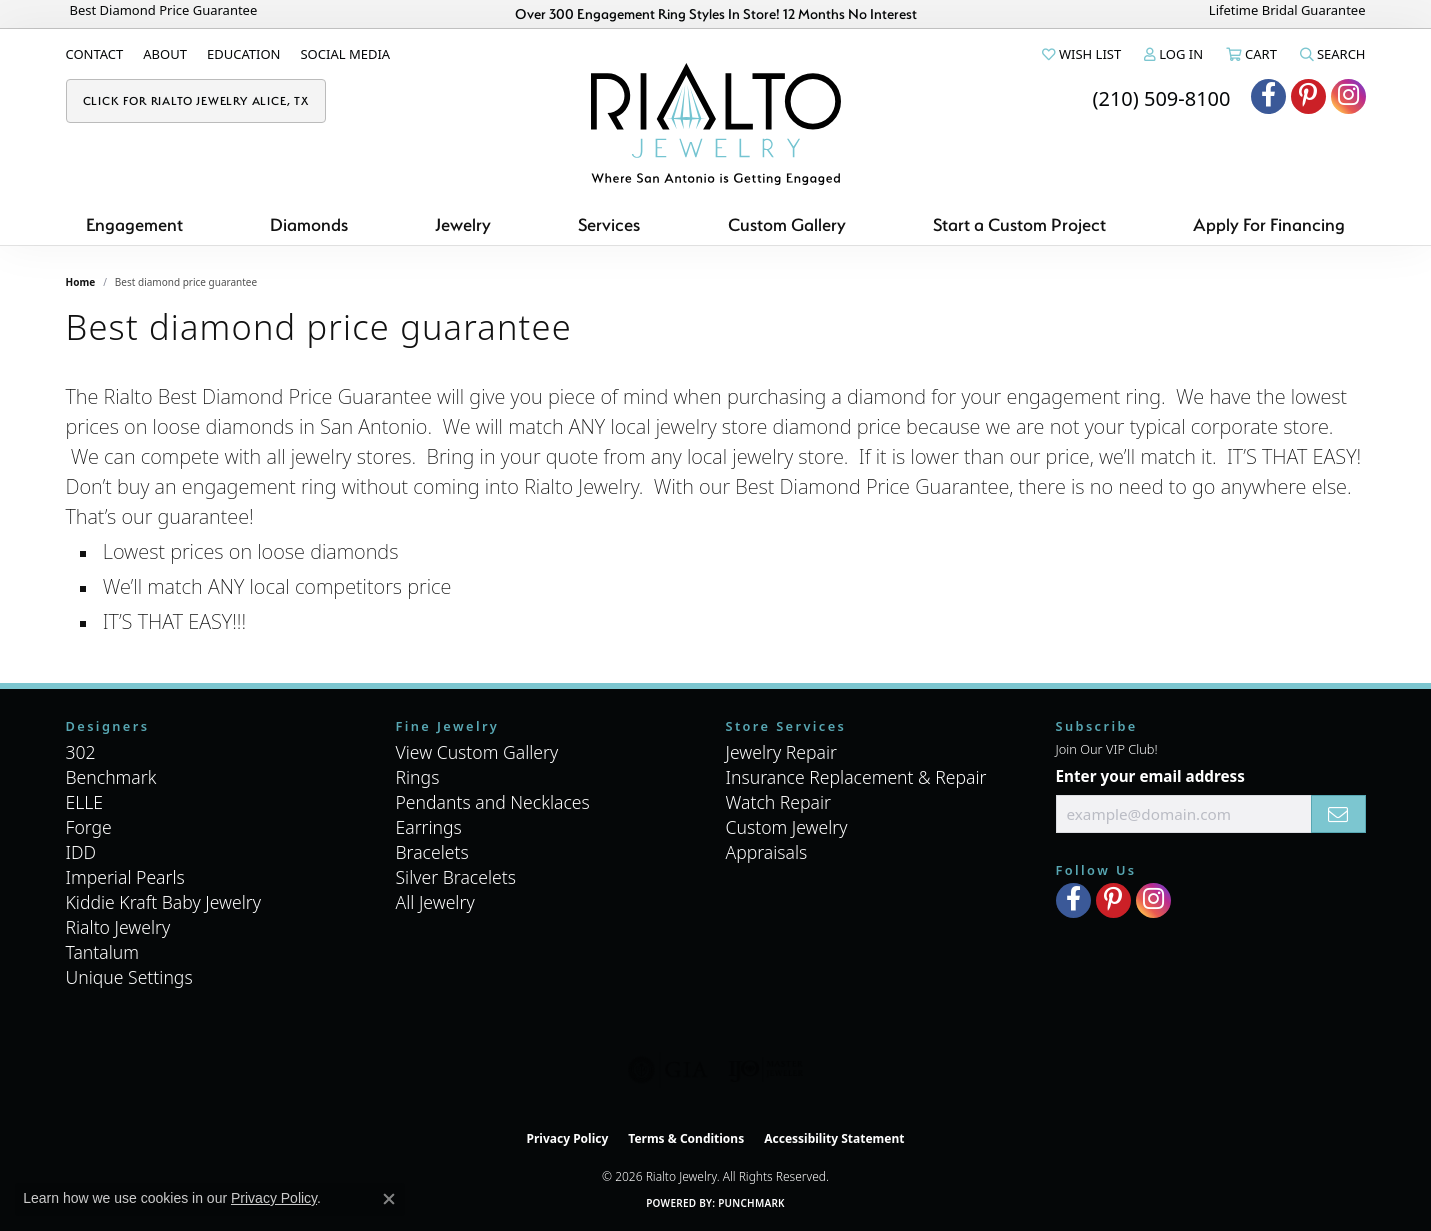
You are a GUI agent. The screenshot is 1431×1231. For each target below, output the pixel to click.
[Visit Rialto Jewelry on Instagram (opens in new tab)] (1348, 96)
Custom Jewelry (787, 827)
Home (81, 282)
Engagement (134, 224)
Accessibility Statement (834, 1138)
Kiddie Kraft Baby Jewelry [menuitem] (163, 902)
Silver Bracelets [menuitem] (456, 877)
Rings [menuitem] (418, 777)
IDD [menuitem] (81, 852)
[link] (95, 54)
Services (609, 224)
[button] (1080, 54)
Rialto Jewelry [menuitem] (118, 927)
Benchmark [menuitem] (111, 777)
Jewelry (463, 224)
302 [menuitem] (81, 752)
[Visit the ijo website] (765, 1070)
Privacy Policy (568, 1138)
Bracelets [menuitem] (432, 852)
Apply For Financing (1269, 224)
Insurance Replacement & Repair (856, 777)
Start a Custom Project (1019, 224)
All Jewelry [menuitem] (435, 902)
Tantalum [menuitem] (103, 952)
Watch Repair (779, 802)
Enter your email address (1150, 776)
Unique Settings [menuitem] (129, 977)
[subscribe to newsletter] (1338, 814)
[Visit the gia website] (668, 1070)
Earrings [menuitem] (429, 827)
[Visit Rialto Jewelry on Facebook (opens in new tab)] (1268, 96)
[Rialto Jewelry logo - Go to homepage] (716, 124)
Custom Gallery (787, 224)
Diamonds (309, 224)
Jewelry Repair (782, 752)
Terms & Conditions (686, 1138)
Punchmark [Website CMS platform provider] (751, 1203)
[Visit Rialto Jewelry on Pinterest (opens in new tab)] (1308, 96)
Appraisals (767, 852)
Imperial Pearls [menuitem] (125, 877)
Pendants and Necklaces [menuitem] (493, 802)
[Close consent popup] (389, 1199)
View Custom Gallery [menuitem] (477, 752)
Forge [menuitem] (89, 827)
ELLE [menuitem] (85, 802)
